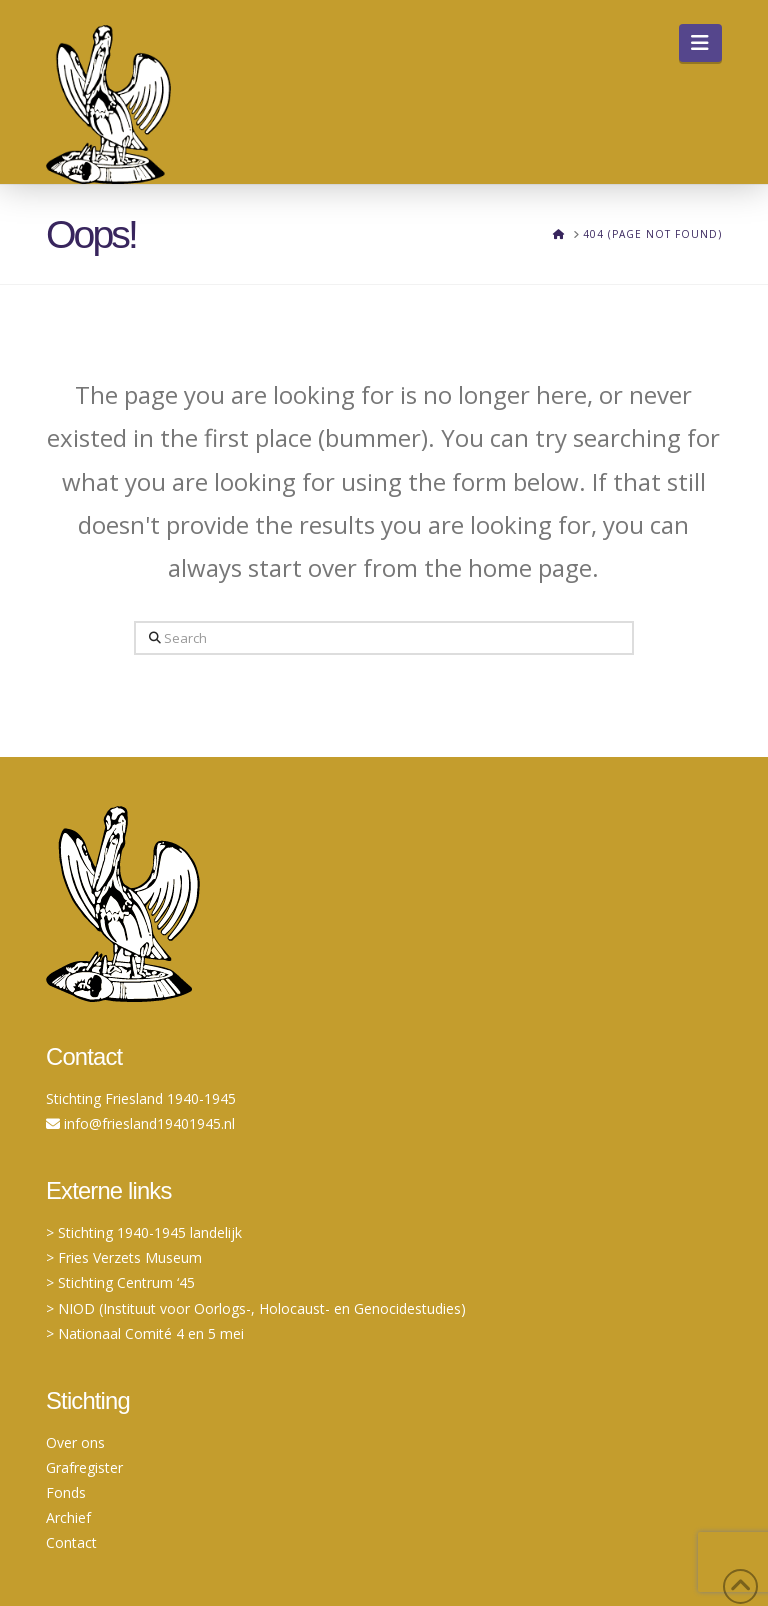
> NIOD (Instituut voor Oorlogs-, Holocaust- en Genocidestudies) (256, 1308)
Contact (71, 1542)
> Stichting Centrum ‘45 (120, 1282)
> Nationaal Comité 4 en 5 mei (145, 1333)
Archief (68, 1517)
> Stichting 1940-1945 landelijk (144, 1232)
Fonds (66, 1492)
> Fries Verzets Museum (124, 1257)
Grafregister (84, 1467)
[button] (700, 43)
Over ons (75, 1442)
